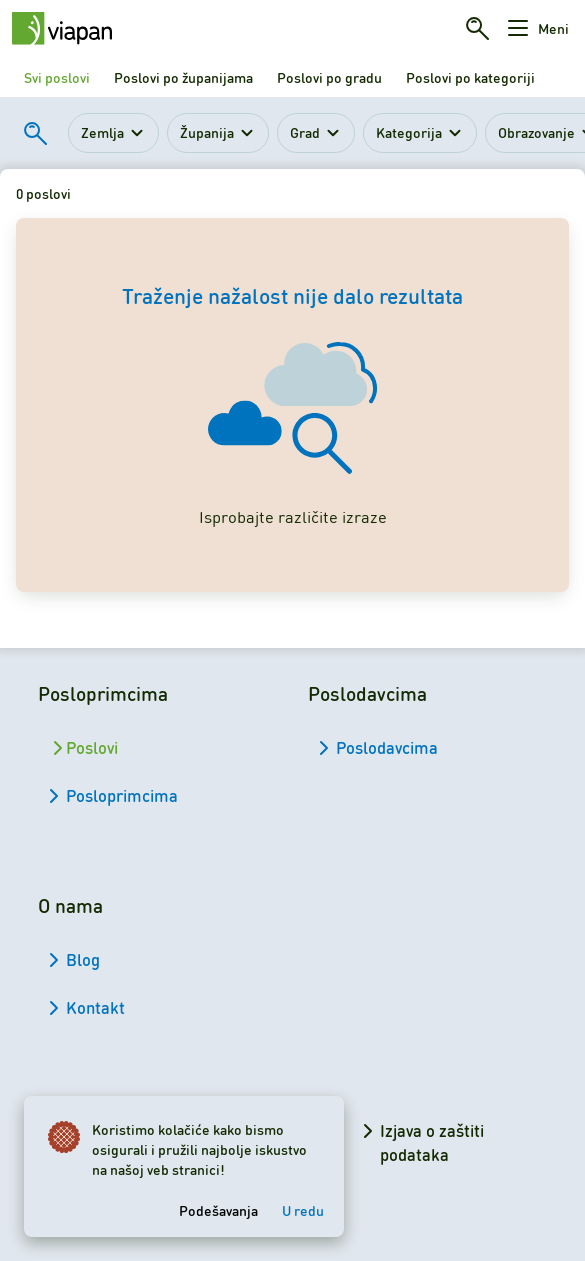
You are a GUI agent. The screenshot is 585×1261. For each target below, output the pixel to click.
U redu (303, 1210)
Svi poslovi (57, 77)
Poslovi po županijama (183, 77)
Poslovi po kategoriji (470, 77)
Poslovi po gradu (329, 77)
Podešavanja (218, 1210)
